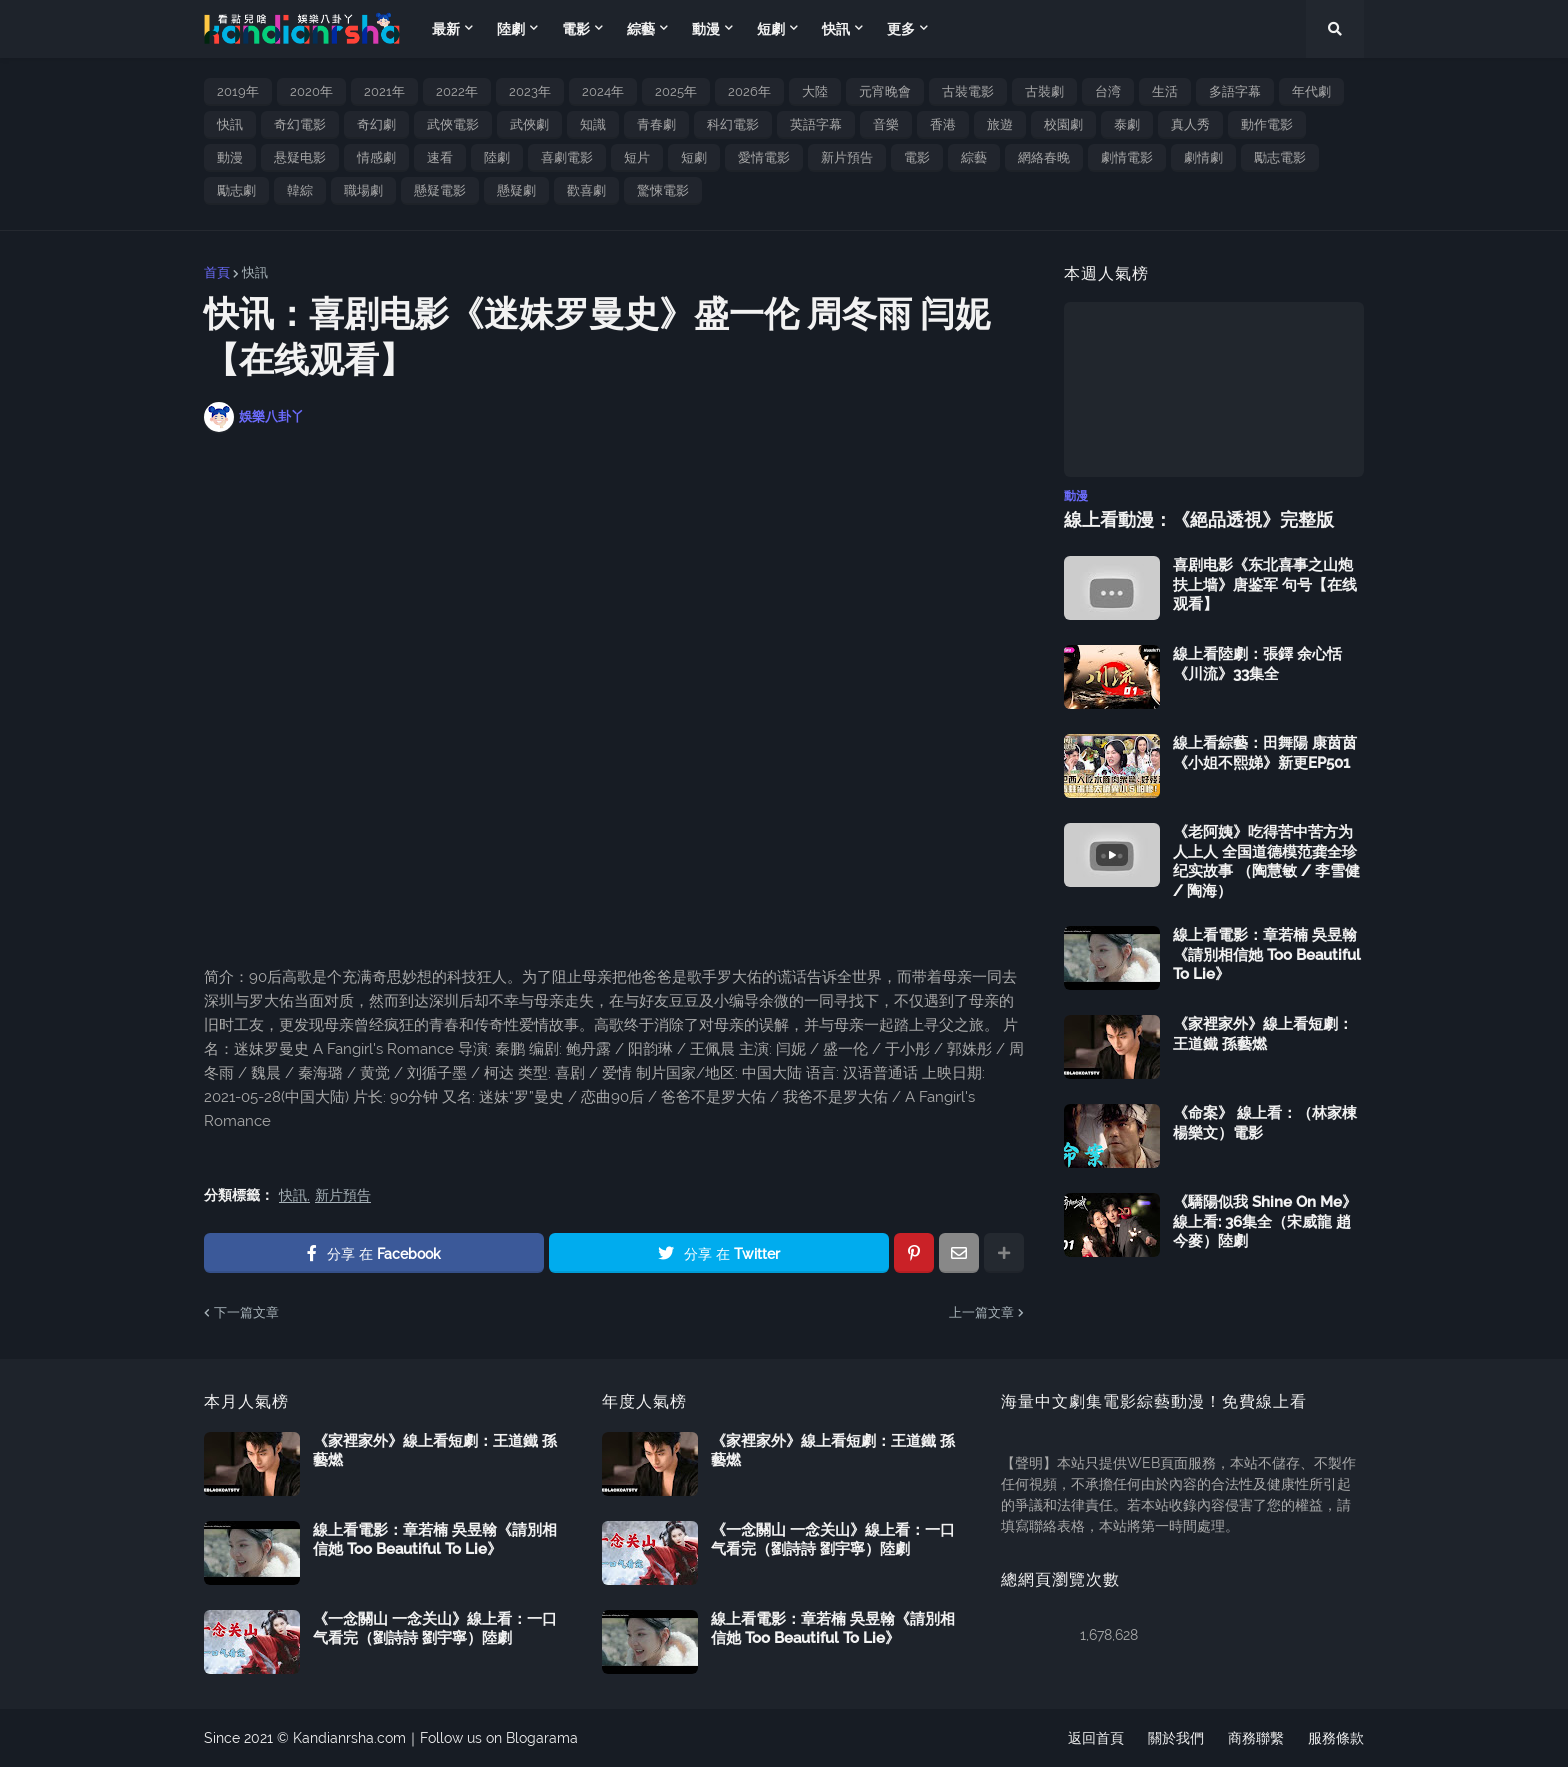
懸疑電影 (440, 190)
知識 (593, 124)
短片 (637, 157)
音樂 (886, 124)
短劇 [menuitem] (771, 29)
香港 (943, 124)
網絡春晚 (1044, 157)
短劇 (694, 157)
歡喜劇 (586, 190)
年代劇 (1311, 91)
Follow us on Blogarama (499, 1738)
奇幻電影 (300, 124)
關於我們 (1176, 1738)
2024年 (603, 91)
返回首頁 (1096, 1738)
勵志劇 (236, 190)
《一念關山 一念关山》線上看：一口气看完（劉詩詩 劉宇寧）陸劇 (435, 1629)
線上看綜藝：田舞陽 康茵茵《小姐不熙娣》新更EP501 (1265, 753)
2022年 (457, 91)
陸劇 (497, 157)
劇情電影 (1127, 157)
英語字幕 (816, 124)
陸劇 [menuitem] (511, 29)
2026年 (749, 91)
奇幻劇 (376, 124)
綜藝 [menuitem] (641, 29)
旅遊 (1000, 124)
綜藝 (974, 157)
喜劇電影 (567, 157)
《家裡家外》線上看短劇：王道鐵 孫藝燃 (1263, 1034)
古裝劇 (1044, 91)
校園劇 (1063, 124)
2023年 (530, 91)
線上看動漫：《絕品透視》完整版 (1199, 519)
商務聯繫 (1256, 1738)
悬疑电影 (300, 157)
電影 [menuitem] (576, 29)
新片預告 (847, 157)
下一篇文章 (246, 1312)
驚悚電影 (663, 190)
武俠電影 (453, 124)
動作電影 (1267, 124)
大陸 (815, 91)
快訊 (230, 124)
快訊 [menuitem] (836, 29)
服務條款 (1336, 1738)
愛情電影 (764, 157)
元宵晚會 (885, 91)
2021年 (384, 91)
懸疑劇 (516, 190)
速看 (440, 157)
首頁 (217, 272)
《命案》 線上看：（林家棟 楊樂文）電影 (1265, 1123)
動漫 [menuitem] (706, 29)
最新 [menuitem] (446, 29)
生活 (1165, 91)
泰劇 (1127, 124)
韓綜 (300, 190)
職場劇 (363, 190)
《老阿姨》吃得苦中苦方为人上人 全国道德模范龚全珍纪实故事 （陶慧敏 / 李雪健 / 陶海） (1266, 861)
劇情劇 (1203, 157)
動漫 (230, 157)
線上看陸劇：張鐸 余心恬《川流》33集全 (1257, 664)
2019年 (238, 91)
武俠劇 (529, 124)
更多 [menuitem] (901, 29)
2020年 (311, 91)
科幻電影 (733, 124)
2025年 (676, 91)
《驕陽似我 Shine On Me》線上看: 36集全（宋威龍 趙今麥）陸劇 (1265, 1221)
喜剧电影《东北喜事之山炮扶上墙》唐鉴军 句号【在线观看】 (1265, 584)
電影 (917, 157)
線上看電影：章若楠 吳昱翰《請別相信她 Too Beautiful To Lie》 (1267, 954)
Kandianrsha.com (349, 1738)
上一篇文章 (981, 1312)
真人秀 (1190, 124)
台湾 (1108, 91)
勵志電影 (1280, 157)
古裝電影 (968, 91)
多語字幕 (1235, 91)
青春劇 (656, 124)
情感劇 (376, 157)
